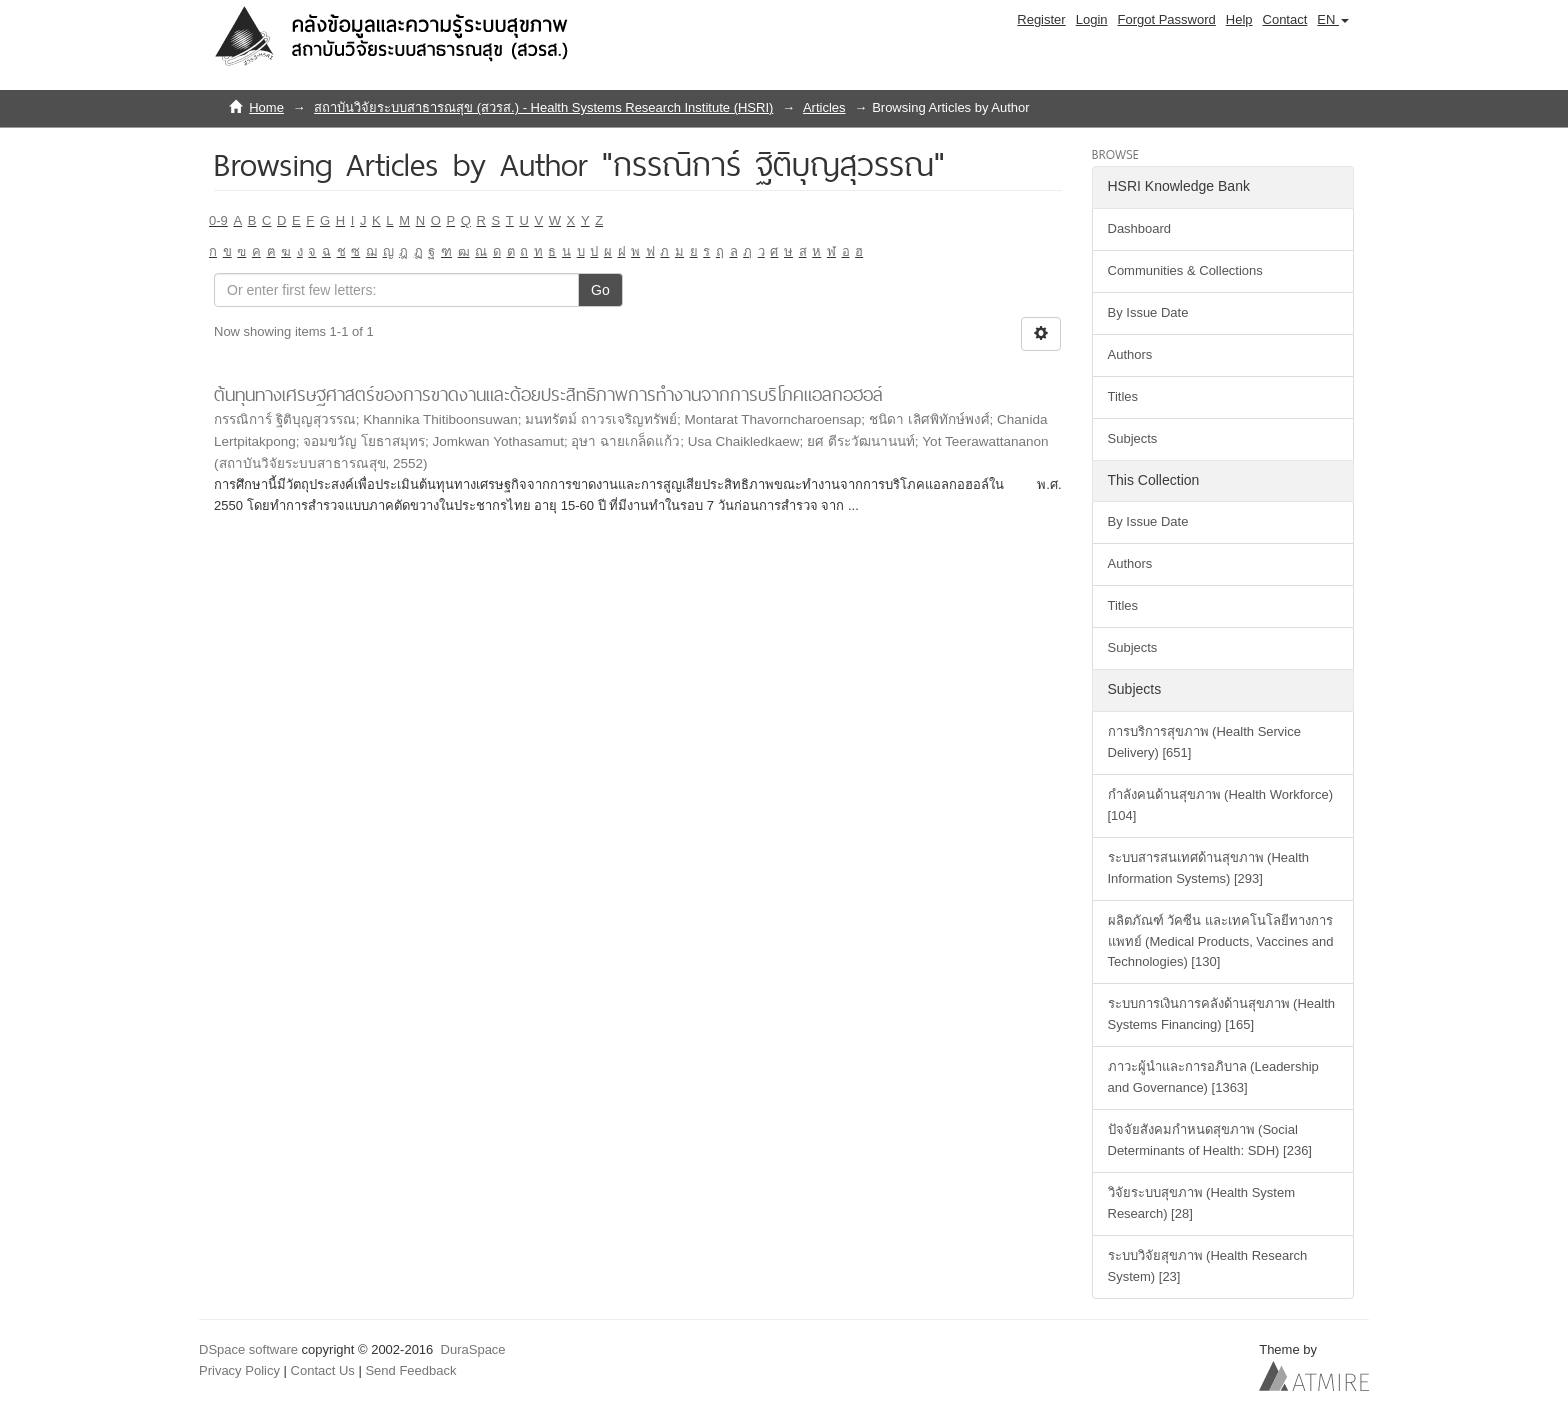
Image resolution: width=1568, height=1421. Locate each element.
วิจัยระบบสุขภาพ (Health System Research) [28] (1201, 1203)
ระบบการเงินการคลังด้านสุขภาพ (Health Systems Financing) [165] (1222, 1014)
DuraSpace (473, 1349)
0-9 (218, 220)
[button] (1333, 20)
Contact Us (323, 1370)
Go (600, 290)
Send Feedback (410, 1370)
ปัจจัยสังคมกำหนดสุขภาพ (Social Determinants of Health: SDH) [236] (1210, 1140)
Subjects (1133, 438)
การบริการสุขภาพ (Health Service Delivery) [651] (1204, 742)
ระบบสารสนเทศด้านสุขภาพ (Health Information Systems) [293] (1209, 868)
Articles (824, 107)
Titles (1123, 396)
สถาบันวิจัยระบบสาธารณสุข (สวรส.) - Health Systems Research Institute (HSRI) (543, 107)
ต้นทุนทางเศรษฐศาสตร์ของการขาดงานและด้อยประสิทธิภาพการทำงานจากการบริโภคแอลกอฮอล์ (548, 394)
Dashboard (1140, 228)
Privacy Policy (239, 1370)
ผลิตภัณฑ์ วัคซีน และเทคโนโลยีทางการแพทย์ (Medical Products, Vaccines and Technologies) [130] (1221, 941)
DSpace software (248, 1349)
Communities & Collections (1185, 270)
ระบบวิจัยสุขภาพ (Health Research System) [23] (1208, 1266)
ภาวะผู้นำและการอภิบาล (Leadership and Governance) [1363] (1213, 1077)
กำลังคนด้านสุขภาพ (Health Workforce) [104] (1220, 805)
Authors (1130, 354)
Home (266, 107)
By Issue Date (1148, 312)
